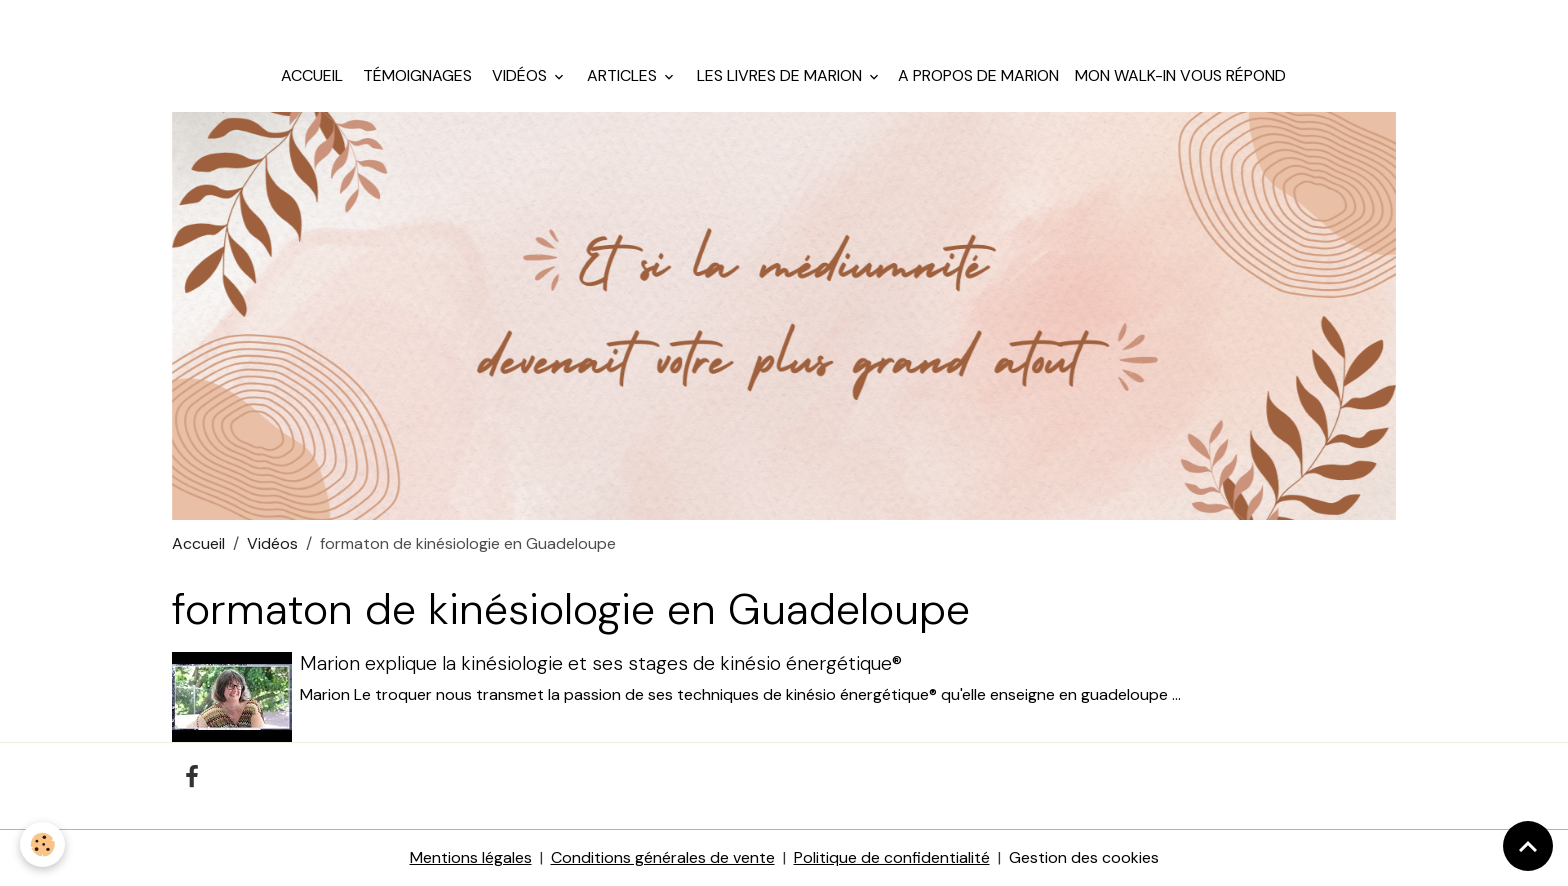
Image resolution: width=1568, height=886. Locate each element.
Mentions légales (471, 857)
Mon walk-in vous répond (1180, 75)
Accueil (312, 75)
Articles (622, 75)
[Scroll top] (1528, 846)
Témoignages (415, 75)
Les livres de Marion (779, 75)
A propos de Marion (978, 75)
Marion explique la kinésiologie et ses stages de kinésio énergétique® (601, 663)
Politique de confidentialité (892, 857)
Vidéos (519, 75)
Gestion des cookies (1084, 857)
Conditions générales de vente (663, 857)
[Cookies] (42, 844)
